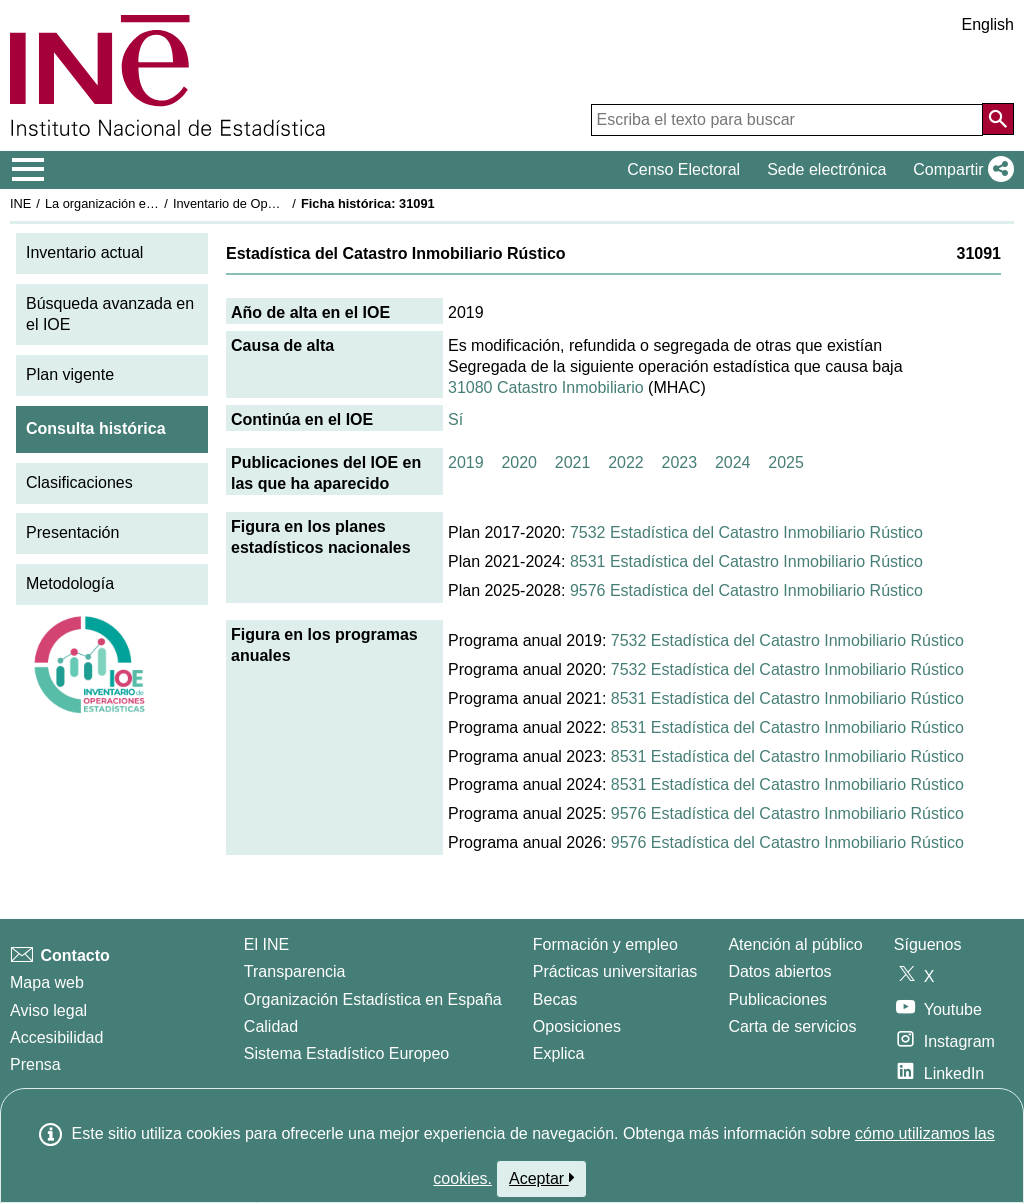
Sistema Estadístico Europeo (346, 1053)
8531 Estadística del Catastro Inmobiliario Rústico (746, 561)
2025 (786, 462)
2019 (466, 462)
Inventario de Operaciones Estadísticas (284, 203)
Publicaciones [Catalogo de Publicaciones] (777, 999)
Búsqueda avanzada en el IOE (110, 314)
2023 (680, 462)
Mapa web (47, 982)
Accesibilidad (56, 1037)
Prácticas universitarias (615, 971)
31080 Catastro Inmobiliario (546, 387)
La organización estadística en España (155, 203)
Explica (559, 1053)
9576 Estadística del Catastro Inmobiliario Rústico (746, 590)
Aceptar (541, 1178)
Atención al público (795, 944)
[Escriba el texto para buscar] (787, 120)
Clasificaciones (79, 482)
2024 (733, 462)
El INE (266, 944)
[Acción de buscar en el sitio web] (998, 119)
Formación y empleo (605, 944)
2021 (573, 462)
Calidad (271, 1026)
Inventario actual (84, 252)
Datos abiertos (779, 971)
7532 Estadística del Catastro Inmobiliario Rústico (746, 532)
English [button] (988, 24)
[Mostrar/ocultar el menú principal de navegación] (28, 170)
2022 (626, 462)
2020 (519, 462)
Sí (455, 419)
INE (20, 203)
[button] (959, 170)
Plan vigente (70, 374)
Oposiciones (577, 1026)
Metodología (70, 583)
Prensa (35, 1064)
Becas (555, 999)
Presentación (72, 532)
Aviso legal (48, 1010)
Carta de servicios (792, 1026)
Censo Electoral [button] (683, 169)
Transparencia (295, 971)
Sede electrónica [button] (826, 169)
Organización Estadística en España (373, 999)
